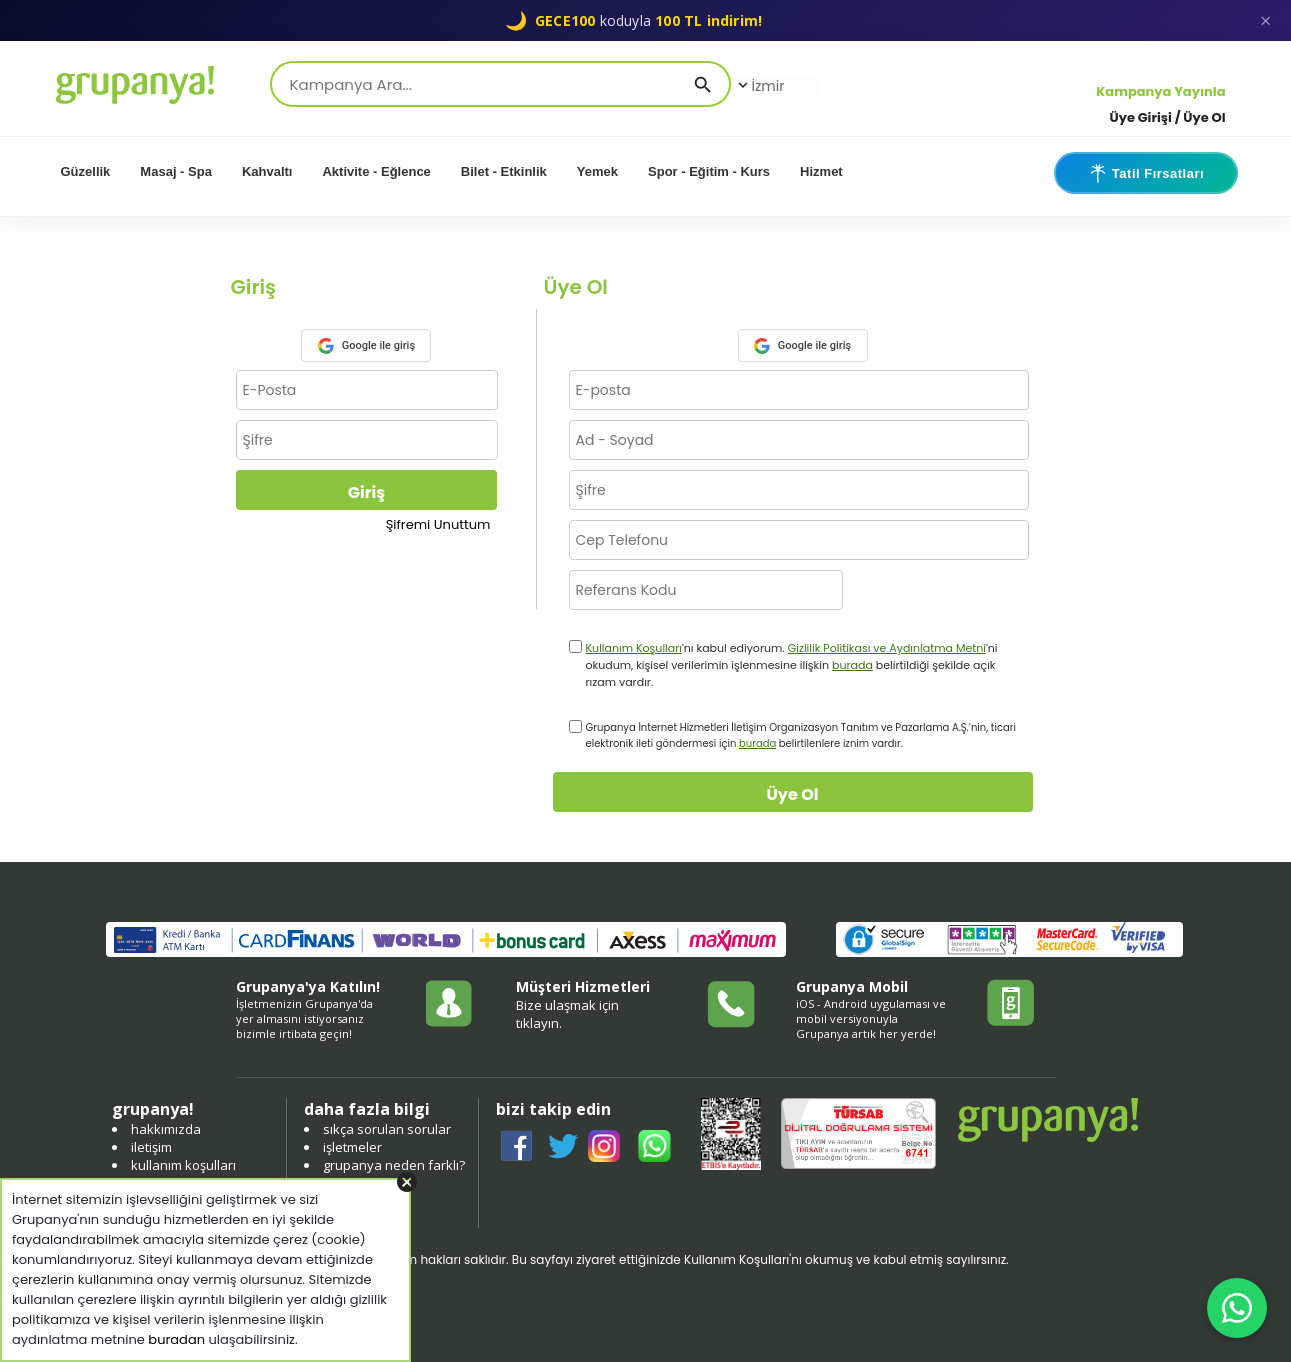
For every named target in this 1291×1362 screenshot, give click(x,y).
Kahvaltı (267, 171)
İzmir (759, 86)
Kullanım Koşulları (634, 648)
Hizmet (821, 171)
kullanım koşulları (183, 1165)
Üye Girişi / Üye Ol (1168, 117)
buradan (176, 1339)
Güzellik (86, 171)
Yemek (597, 171)
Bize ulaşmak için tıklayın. (567, 1014)
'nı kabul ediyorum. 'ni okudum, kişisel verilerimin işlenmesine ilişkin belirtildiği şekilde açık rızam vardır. (792, 665)
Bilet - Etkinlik (504, 171)
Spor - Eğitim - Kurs (709, 171)
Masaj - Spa (176, 171)
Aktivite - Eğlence (376, 171)
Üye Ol (793, 794)
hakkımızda (166, 1129)
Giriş (366, 492)
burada (852, 665)
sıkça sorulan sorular (387, 1129)
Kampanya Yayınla (1160, 91)
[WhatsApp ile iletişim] (1237, 1308)
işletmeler (352, 1147)
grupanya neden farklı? (394, 1165)
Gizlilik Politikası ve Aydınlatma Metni (887, 648)
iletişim (151, 1147)
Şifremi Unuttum (438, 524)
